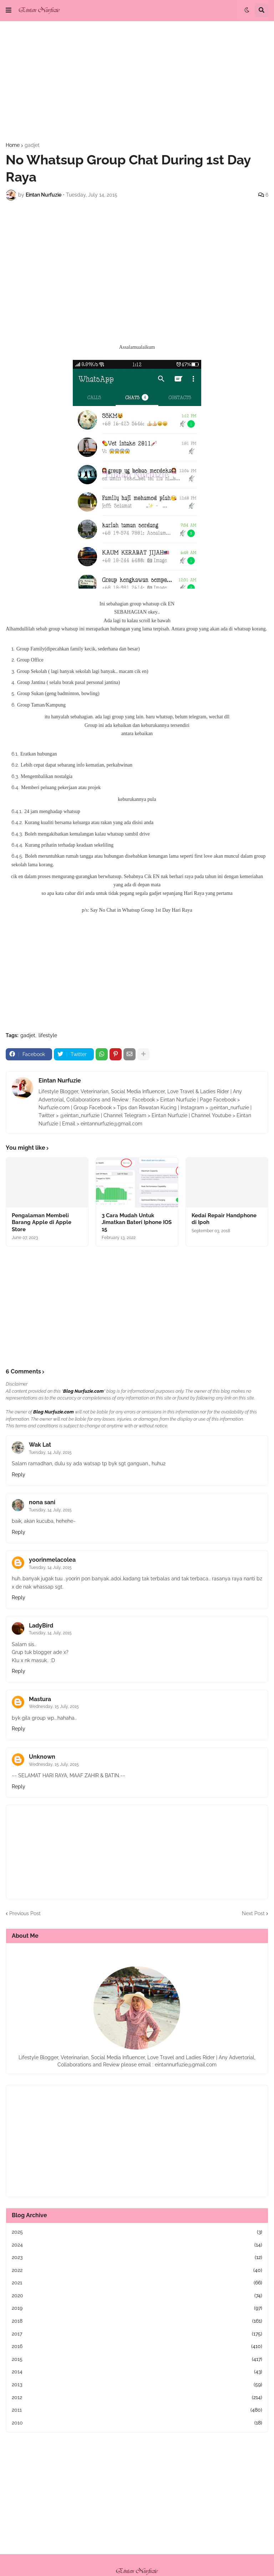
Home (13, 145)
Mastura (40, 1699)
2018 (137, 2321)
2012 (137, 2397)
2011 (137, 2410)
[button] (8, 10)
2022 (137, 2270)
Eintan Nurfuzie (60, 1080)
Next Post (253, 1913)
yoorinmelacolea (52, 1559)
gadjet (32, 145)
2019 (137, 2308)
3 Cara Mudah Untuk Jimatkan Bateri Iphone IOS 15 (137, 1222)
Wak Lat (40, 1444)
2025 (137, 2232)
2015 (137, 2359)
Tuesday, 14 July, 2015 (50, 1452)
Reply (18, 1474)
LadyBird (41, 1625)
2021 (137, 2283)
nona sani (42, 1502)
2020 (137, 2295)
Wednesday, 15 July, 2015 (54, 1706)
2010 (137, 2423)
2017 (137, 2334)
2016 (137, 2346)
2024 (137, 2245)
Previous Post (25, 1913)
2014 (137, 2372)
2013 (137, 2384)
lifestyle (48, 1035)
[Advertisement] (137, 82)
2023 (137, 2257)
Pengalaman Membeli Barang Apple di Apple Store (41, 1222)
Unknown (42, 1756)
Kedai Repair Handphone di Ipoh (224, 1219)
